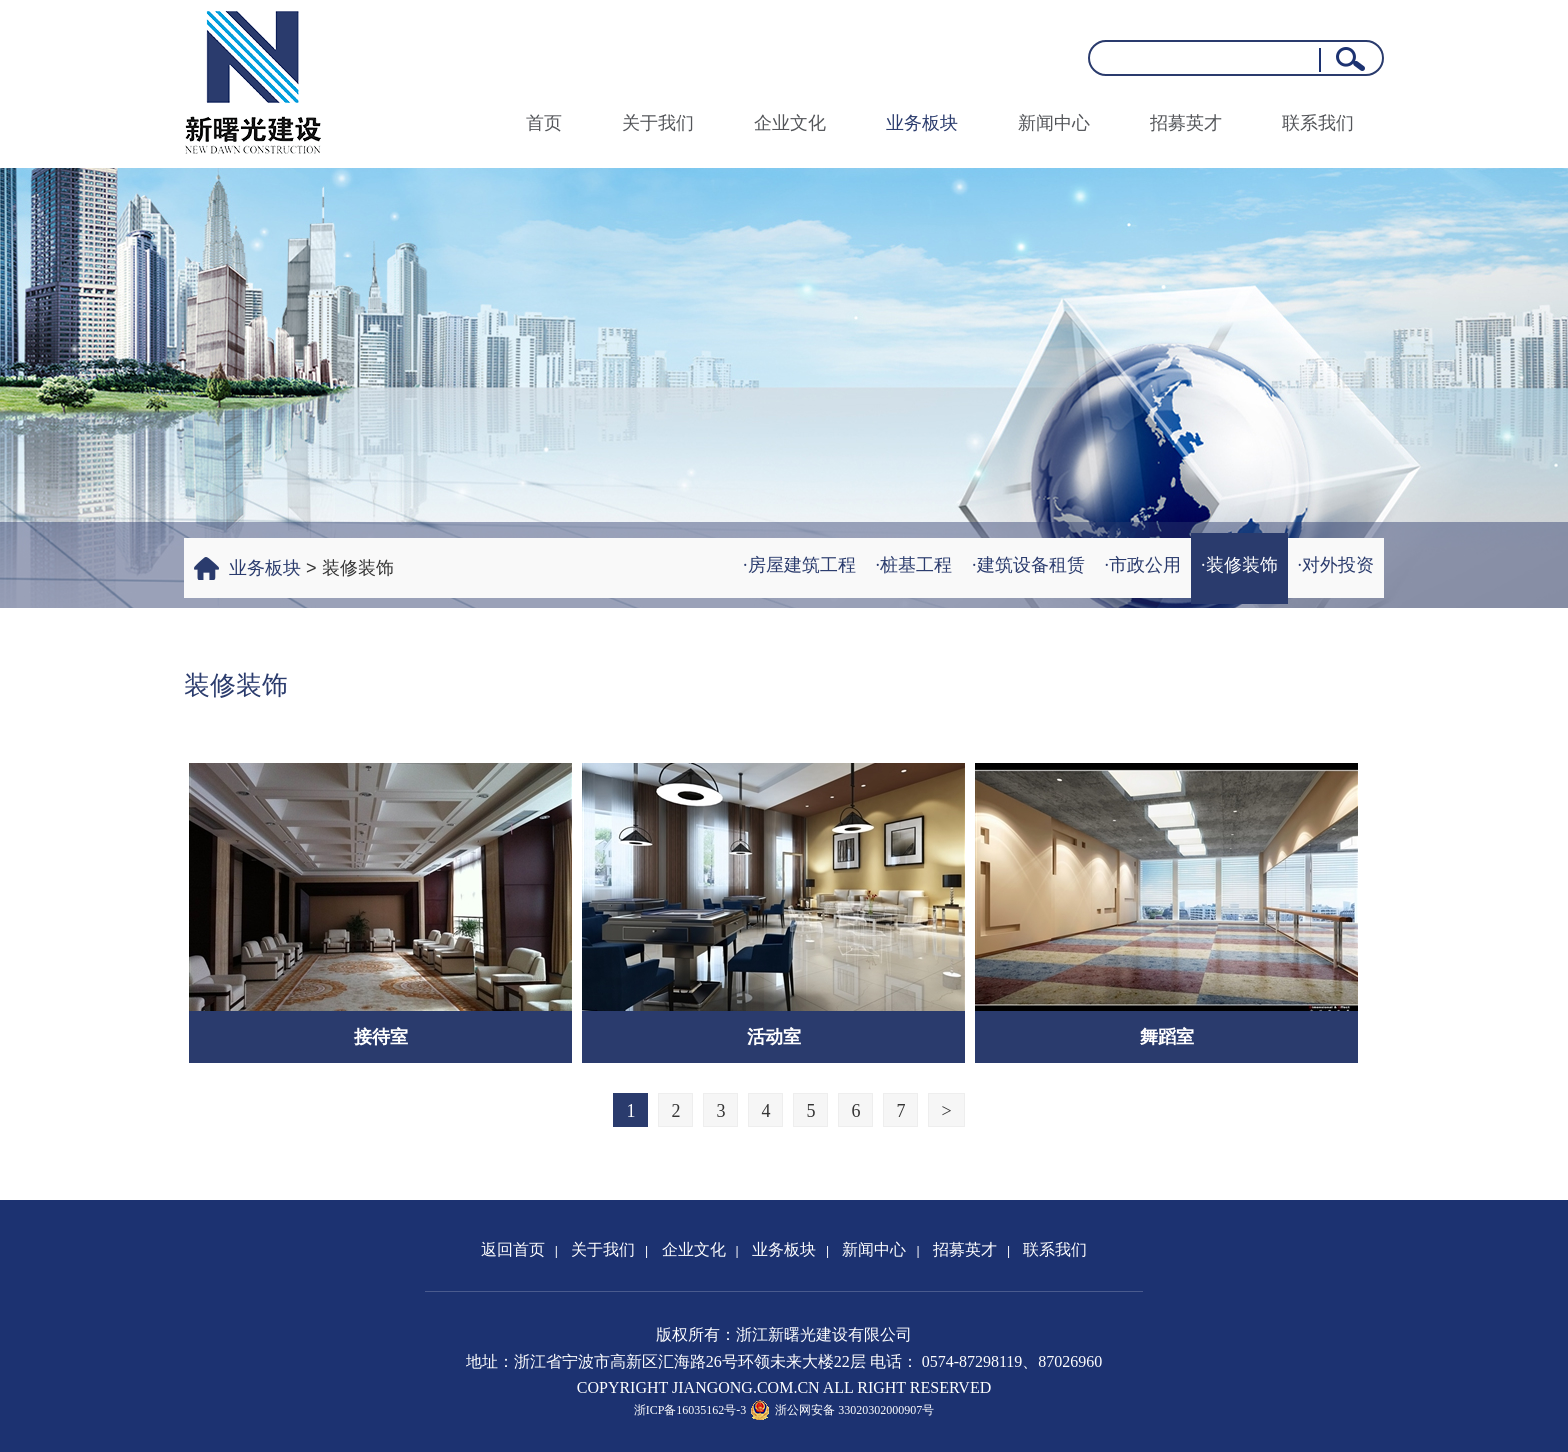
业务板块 (922, 123)
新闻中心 (1054, 123)
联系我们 (1318, 123)
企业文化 (790, 123)
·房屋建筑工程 (799, 565)
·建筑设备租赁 (1028, 565)
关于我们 (658, 123)
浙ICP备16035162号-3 (690, 1410)
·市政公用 (1143, 565)
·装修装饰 (1239, 565)
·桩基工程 (914, 565)
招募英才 (1186, 123)
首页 (544, 123)
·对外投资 (1336, 565)
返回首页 (513, 1249)
